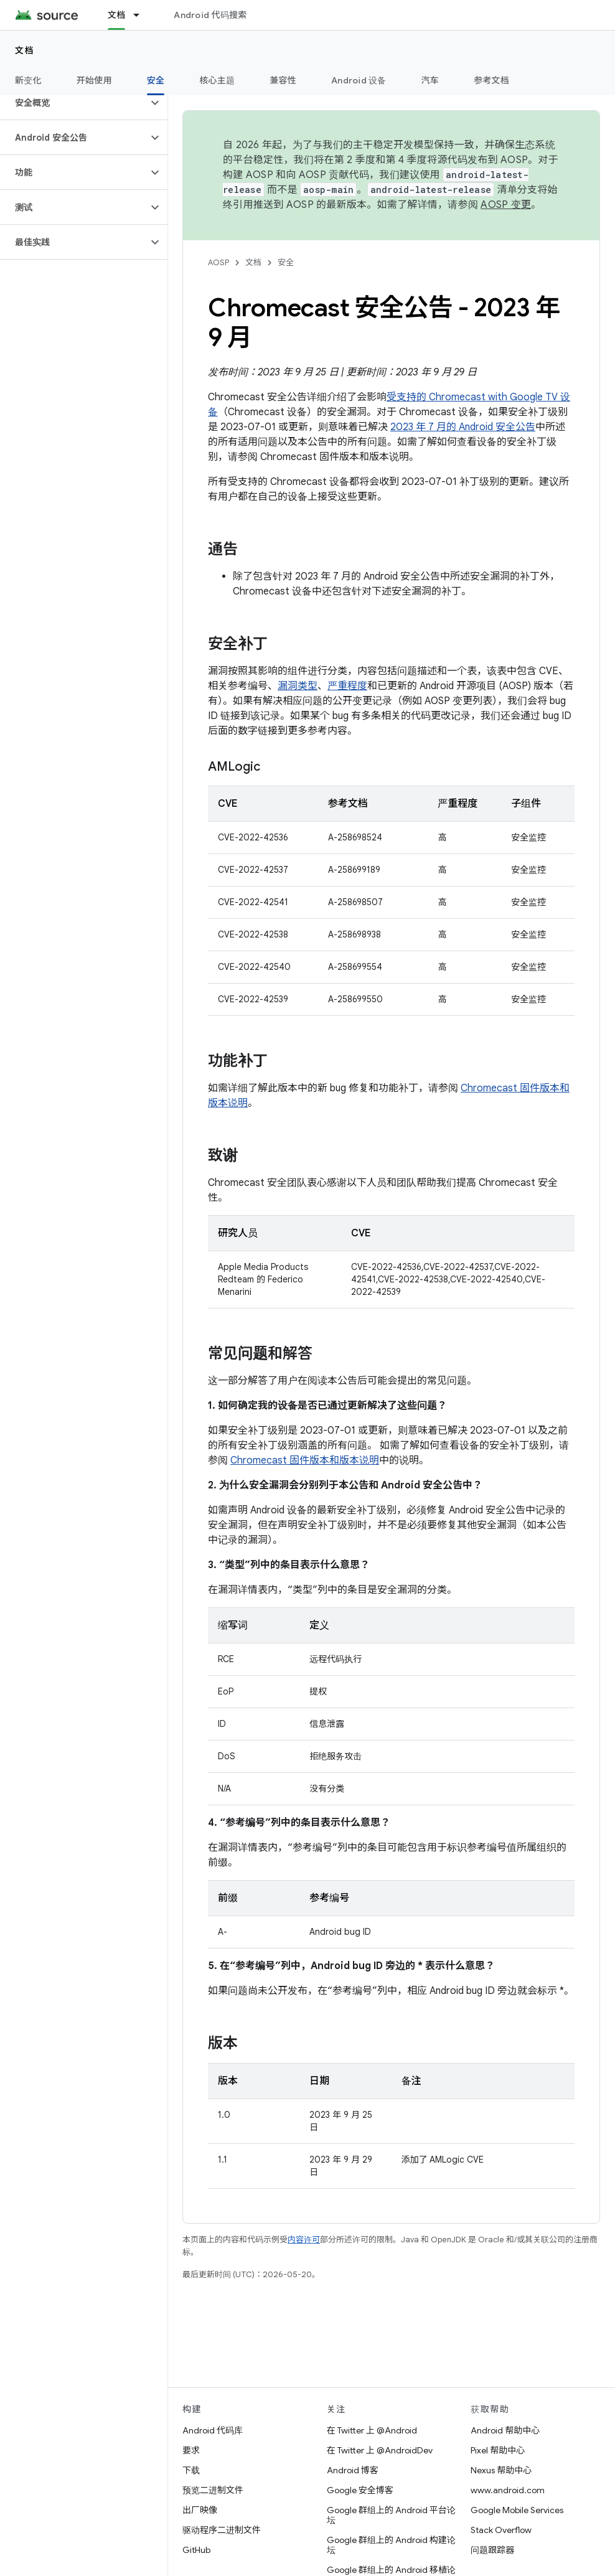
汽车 (430, 80)
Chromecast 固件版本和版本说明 (304, 1460)
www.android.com (508, 2490)
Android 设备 (359, 80)
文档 (24, 50)
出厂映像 (199, 2510)
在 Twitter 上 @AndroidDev (380, 2450)
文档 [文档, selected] (117, 15)
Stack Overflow (501, 2530)
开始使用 (94, 80)
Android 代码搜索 (210, 15)
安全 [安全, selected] (156, 80)
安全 (286, 262)
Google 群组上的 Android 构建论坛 (391, 2544)
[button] (74, 103)
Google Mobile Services (517, 2510)
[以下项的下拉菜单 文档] (142, 15)
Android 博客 (352, 2470)
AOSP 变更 (506, 205)
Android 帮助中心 (505, 2430)
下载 (191, 2470)
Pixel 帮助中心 (498, 2450)
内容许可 (304, 2239)
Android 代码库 (212, 2430)
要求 (191, 2450)
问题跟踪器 (492, 2549)
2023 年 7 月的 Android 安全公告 (462, 427)
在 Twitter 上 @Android (372, 2430)
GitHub (196, 2549)
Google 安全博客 (360, 2490)
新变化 (28, 80)
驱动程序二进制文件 (221, 2530)
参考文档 (491, 80)
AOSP (218, 262)
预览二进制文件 (212, 2490)
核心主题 (217, 80)
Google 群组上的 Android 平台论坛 (391, 2515)
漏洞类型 (297, 686)
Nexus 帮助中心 (501, 2470)
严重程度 (347, 686)
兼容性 (283, 80)
